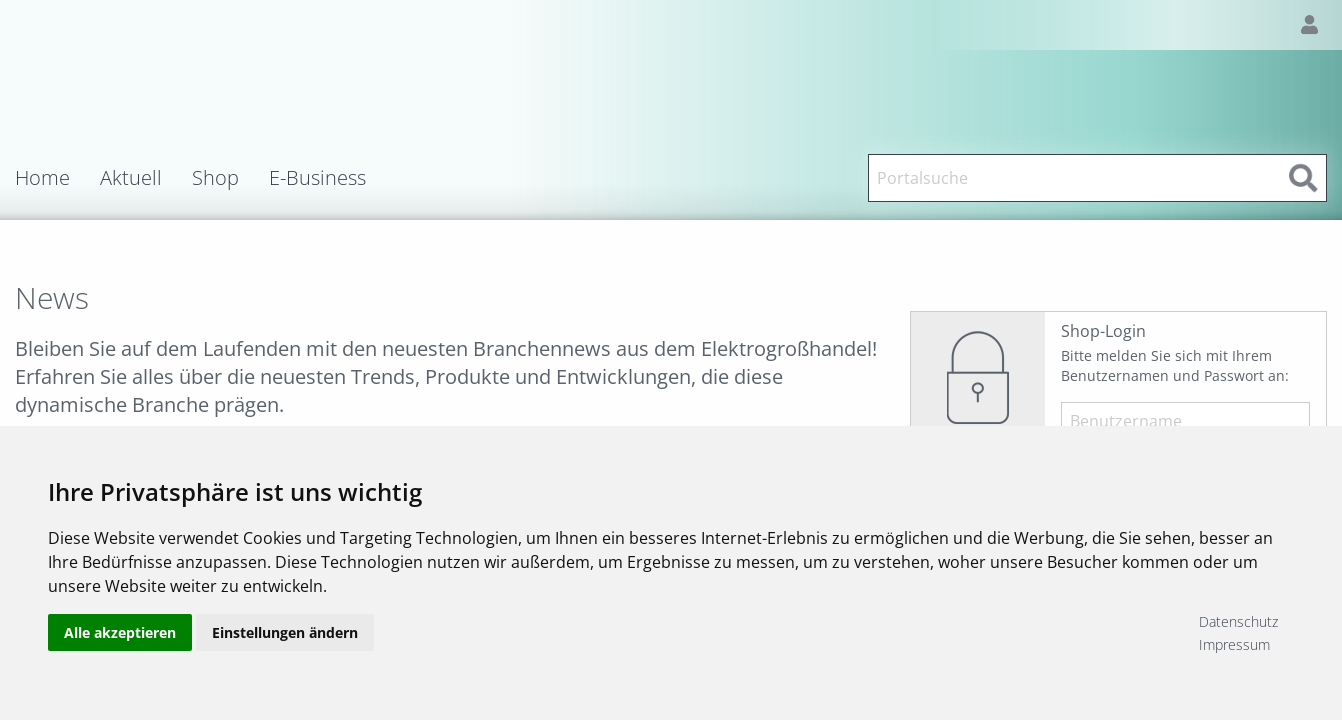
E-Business (317, 178)
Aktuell (131, 178)
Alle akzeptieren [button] (120, 632)
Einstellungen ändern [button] (285, 632)
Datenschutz (1238, 621)
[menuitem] (57, 178)
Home (42, 178)
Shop (215, 178)
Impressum (1234, 644)
